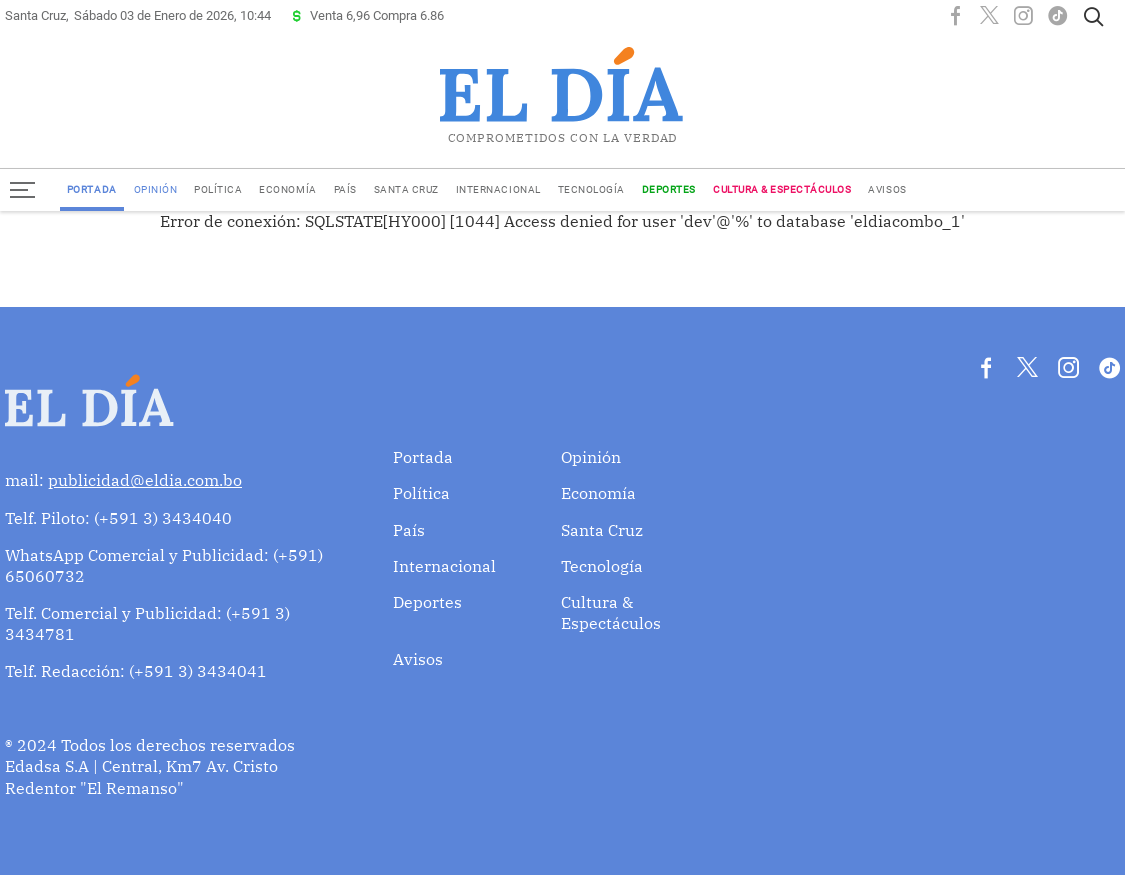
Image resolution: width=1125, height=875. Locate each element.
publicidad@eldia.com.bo (145, 480)
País (345, 189)
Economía (287, 189)
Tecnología (591, 189)
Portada (92, 189)
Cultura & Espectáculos (782, 189)
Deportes (669, 189)
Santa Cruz (406, 189)
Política (218, 189)
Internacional (498, 189)
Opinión (156, 189)
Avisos (887, 189)
